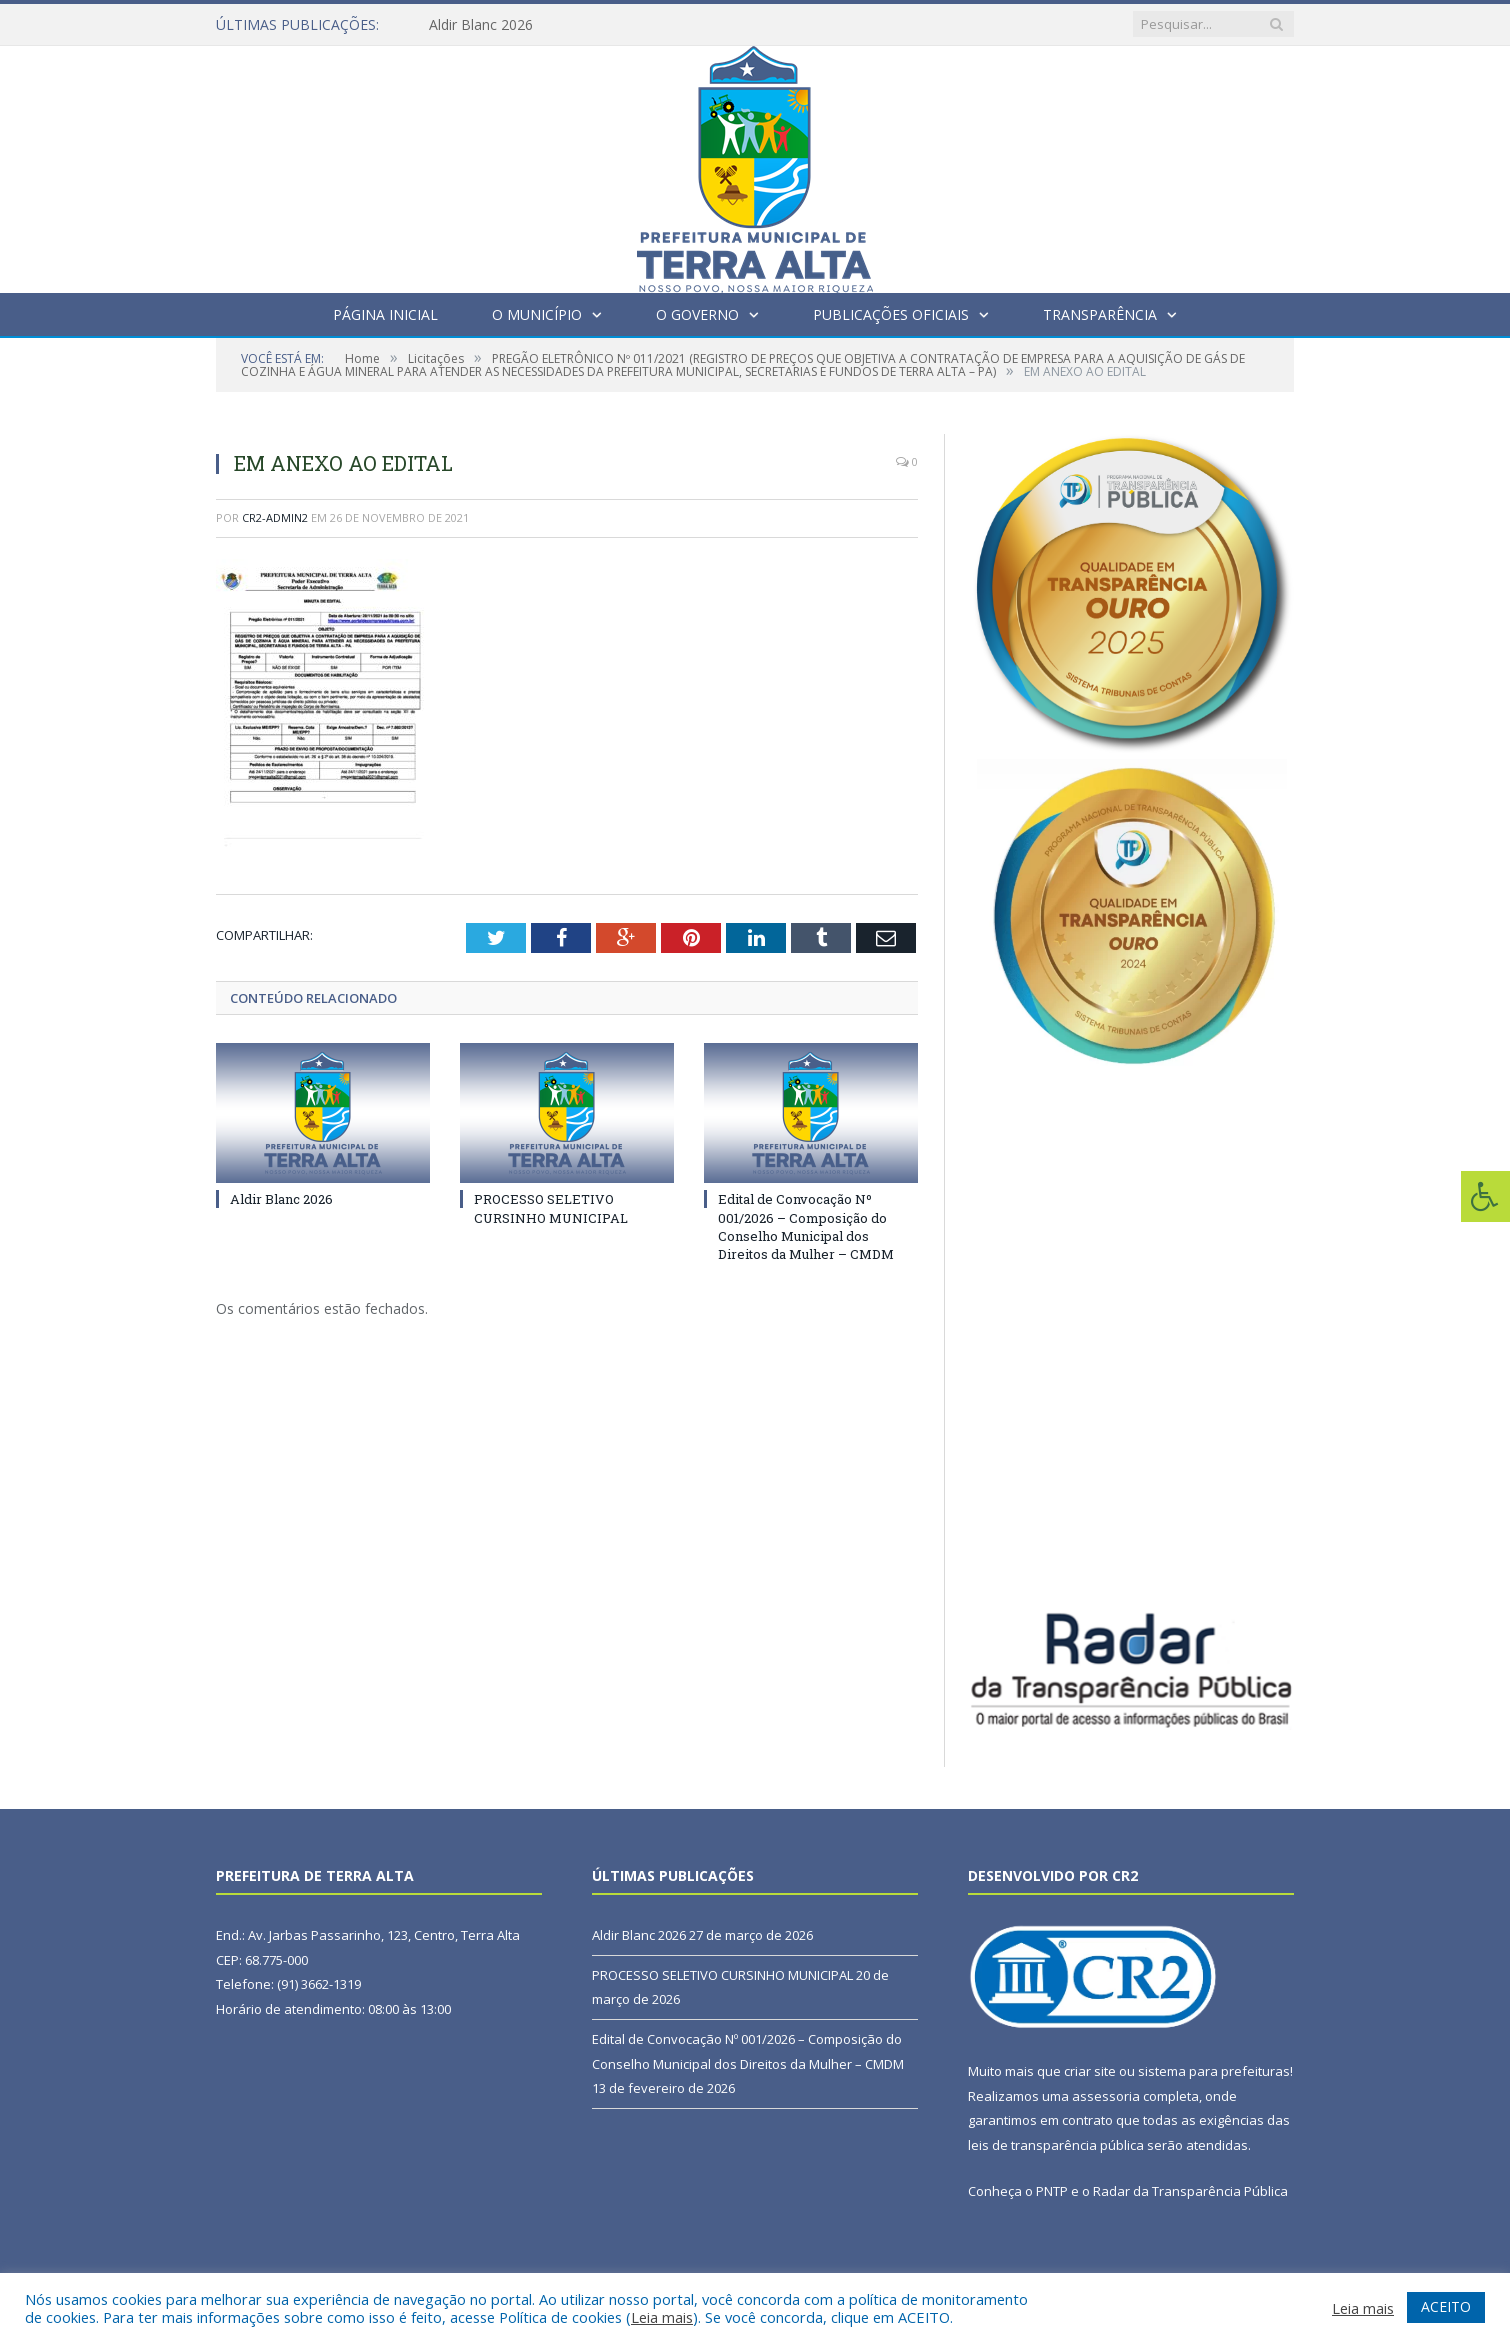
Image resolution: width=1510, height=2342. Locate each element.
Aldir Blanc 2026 (481, 25)
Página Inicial (385, 314)
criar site (1090, 2071)
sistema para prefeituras (1214, 2071)
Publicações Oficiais (891, 314)
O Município (537, 314)
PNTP (1052, 2191)
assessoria (1106, 2096)
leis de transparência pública (1056, 2145)
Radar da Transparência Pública (1190, 2191)
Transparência (1100, 314)
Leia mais (662, 2317)
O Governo (697, 314)
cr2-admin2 (275, 517)
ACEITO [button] (1446, 2306)
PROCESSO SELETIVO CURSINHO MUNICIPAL (551, 1208)
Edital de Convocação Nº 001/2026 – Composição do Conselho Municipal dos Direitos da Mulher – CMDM (806, 1226)
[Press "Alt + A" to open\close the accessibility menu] (1485, 1196)
